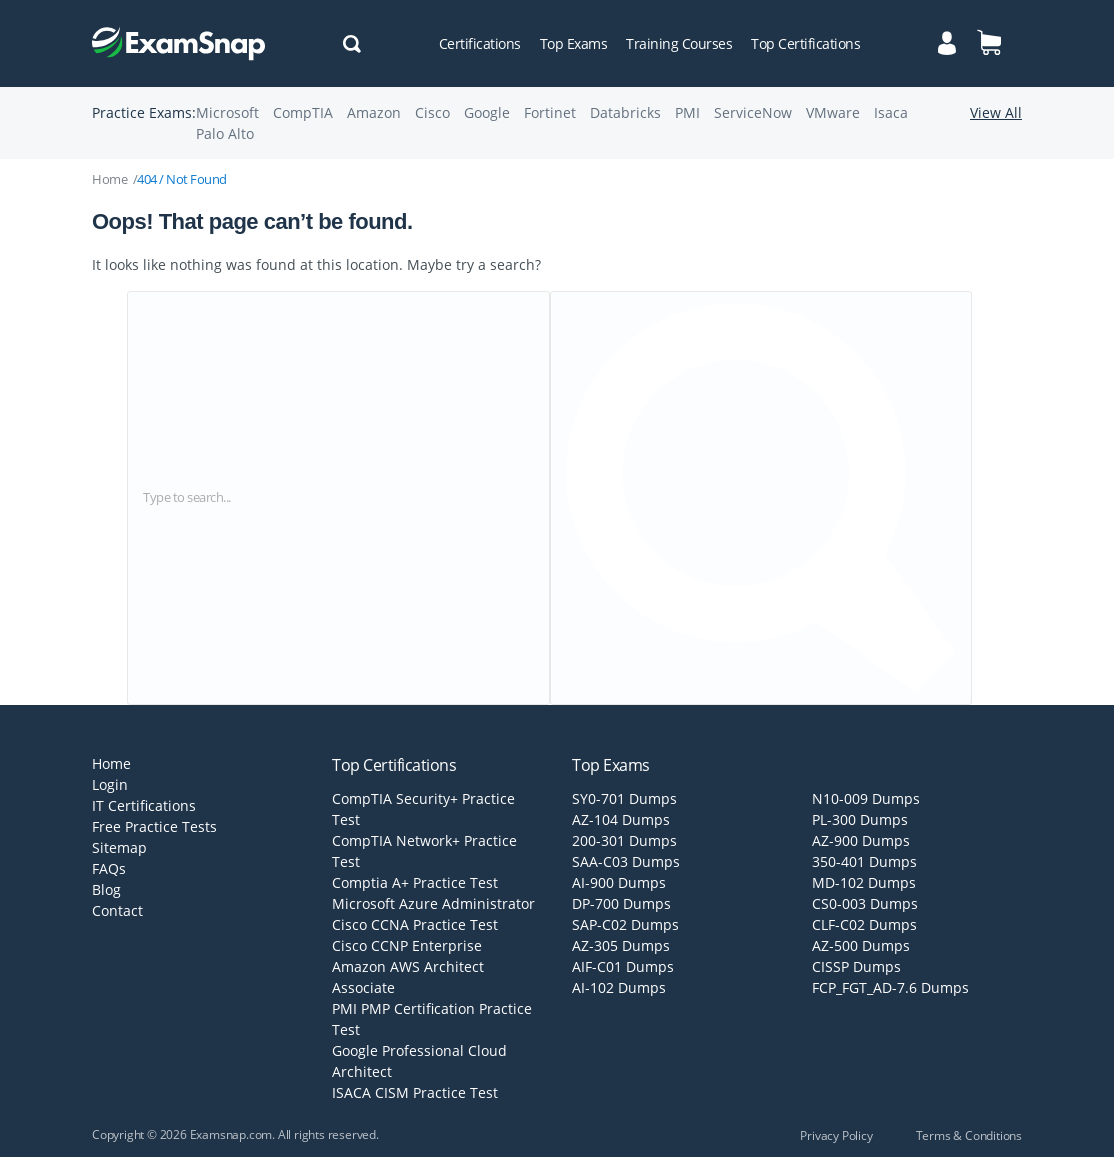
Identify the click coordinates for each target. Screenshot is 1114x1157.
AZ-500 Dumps (861, 945)
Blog (106, 889)
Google (487, 112)
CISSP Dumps (856, 966)
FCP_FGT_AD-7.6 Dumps (890, 987)
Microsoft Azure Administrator (433, 903)
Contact (117, 910)
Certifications (480, 43)
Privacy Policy (836, 1135)
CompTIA (303, 112)
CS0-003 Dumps (865, 903)
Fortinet (550, 112)
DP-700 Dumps (621, 903)
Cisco (432, 112)
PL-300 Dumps (860, 819)
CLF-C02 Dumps (864, 924)
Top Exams (574, 43)
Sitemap (119, 847)
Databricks (625, 112)
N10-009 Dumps (866, 798)
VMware (833, 112)
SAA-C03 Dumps (626, 861)
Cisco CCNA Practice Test (415, 924)
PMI (687, 112)
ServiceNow (753, 112)
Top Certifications (805, 43)
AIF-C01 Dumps (623, 966)
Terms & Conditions (969, 1135)
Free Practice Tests (154, 826)
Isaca (891, 112)
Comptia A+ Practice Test (415, 882)
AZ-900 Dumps (861, 840)
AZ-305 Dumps (621, 945)
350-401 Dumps (864, 861)
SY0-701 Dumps (624, 798)
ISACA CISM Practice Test (415, 1092)
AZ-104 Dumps (621, 819)
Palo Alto (225, 133)
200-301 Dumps (624, 840)
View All (996, 112)
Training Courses (679, 43)
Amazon (374, 112)
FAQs (109, 868)
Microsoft (227, 112)
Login (110, 784)
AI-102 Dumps (619, 987)
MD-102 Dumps (864, 882)
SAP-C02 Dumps (625, 924)
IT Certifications (144, 805)
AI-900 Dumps (619, 882)
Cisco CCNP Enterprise (407, 945)
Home (109, 179)
